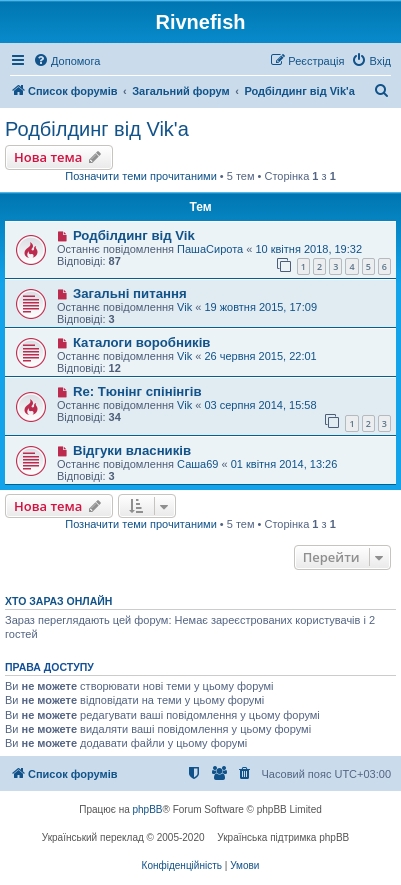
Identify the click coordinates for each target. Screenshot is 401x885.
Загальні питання (130, 293)
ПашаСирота (210, 249)
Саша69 (197, 464)
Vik (184, 307)
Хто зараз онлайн (58, 601)
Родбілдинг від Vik (134, 235)
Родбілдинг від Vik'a (97, 129)
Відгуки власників (132, 450)
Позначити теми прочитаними (141, 176)
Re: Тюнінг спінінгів (137, 391)
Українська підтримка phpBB (283, 837)
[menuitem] (66, 61)
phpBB (148, 809)
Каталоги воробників (142, 342)
